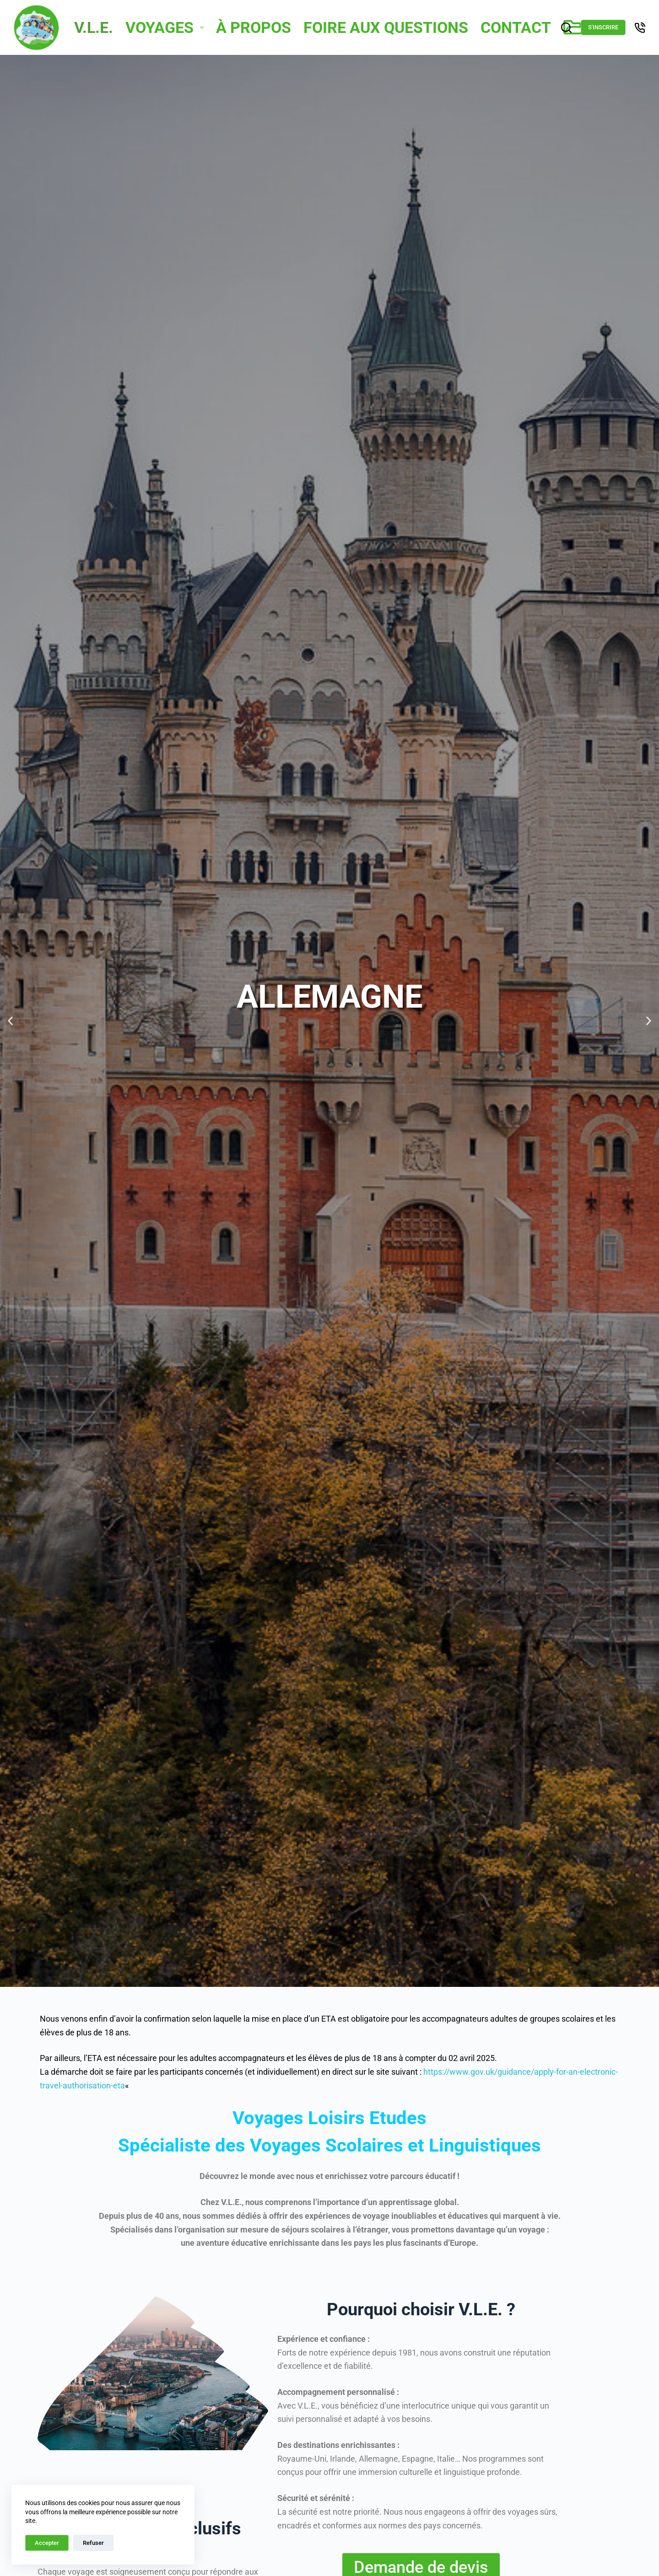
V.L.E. (93, 27)
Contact (516, 27)
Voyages (165, 27)
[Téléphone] (640, 27)
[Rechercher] (566, 27)
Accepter (47, 2542)
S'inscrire (603, 27)
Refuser (93, 2542)
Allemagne (329, 996)
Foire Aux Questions (385, 27)
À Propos (253, 27)
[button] (10, 1021)
